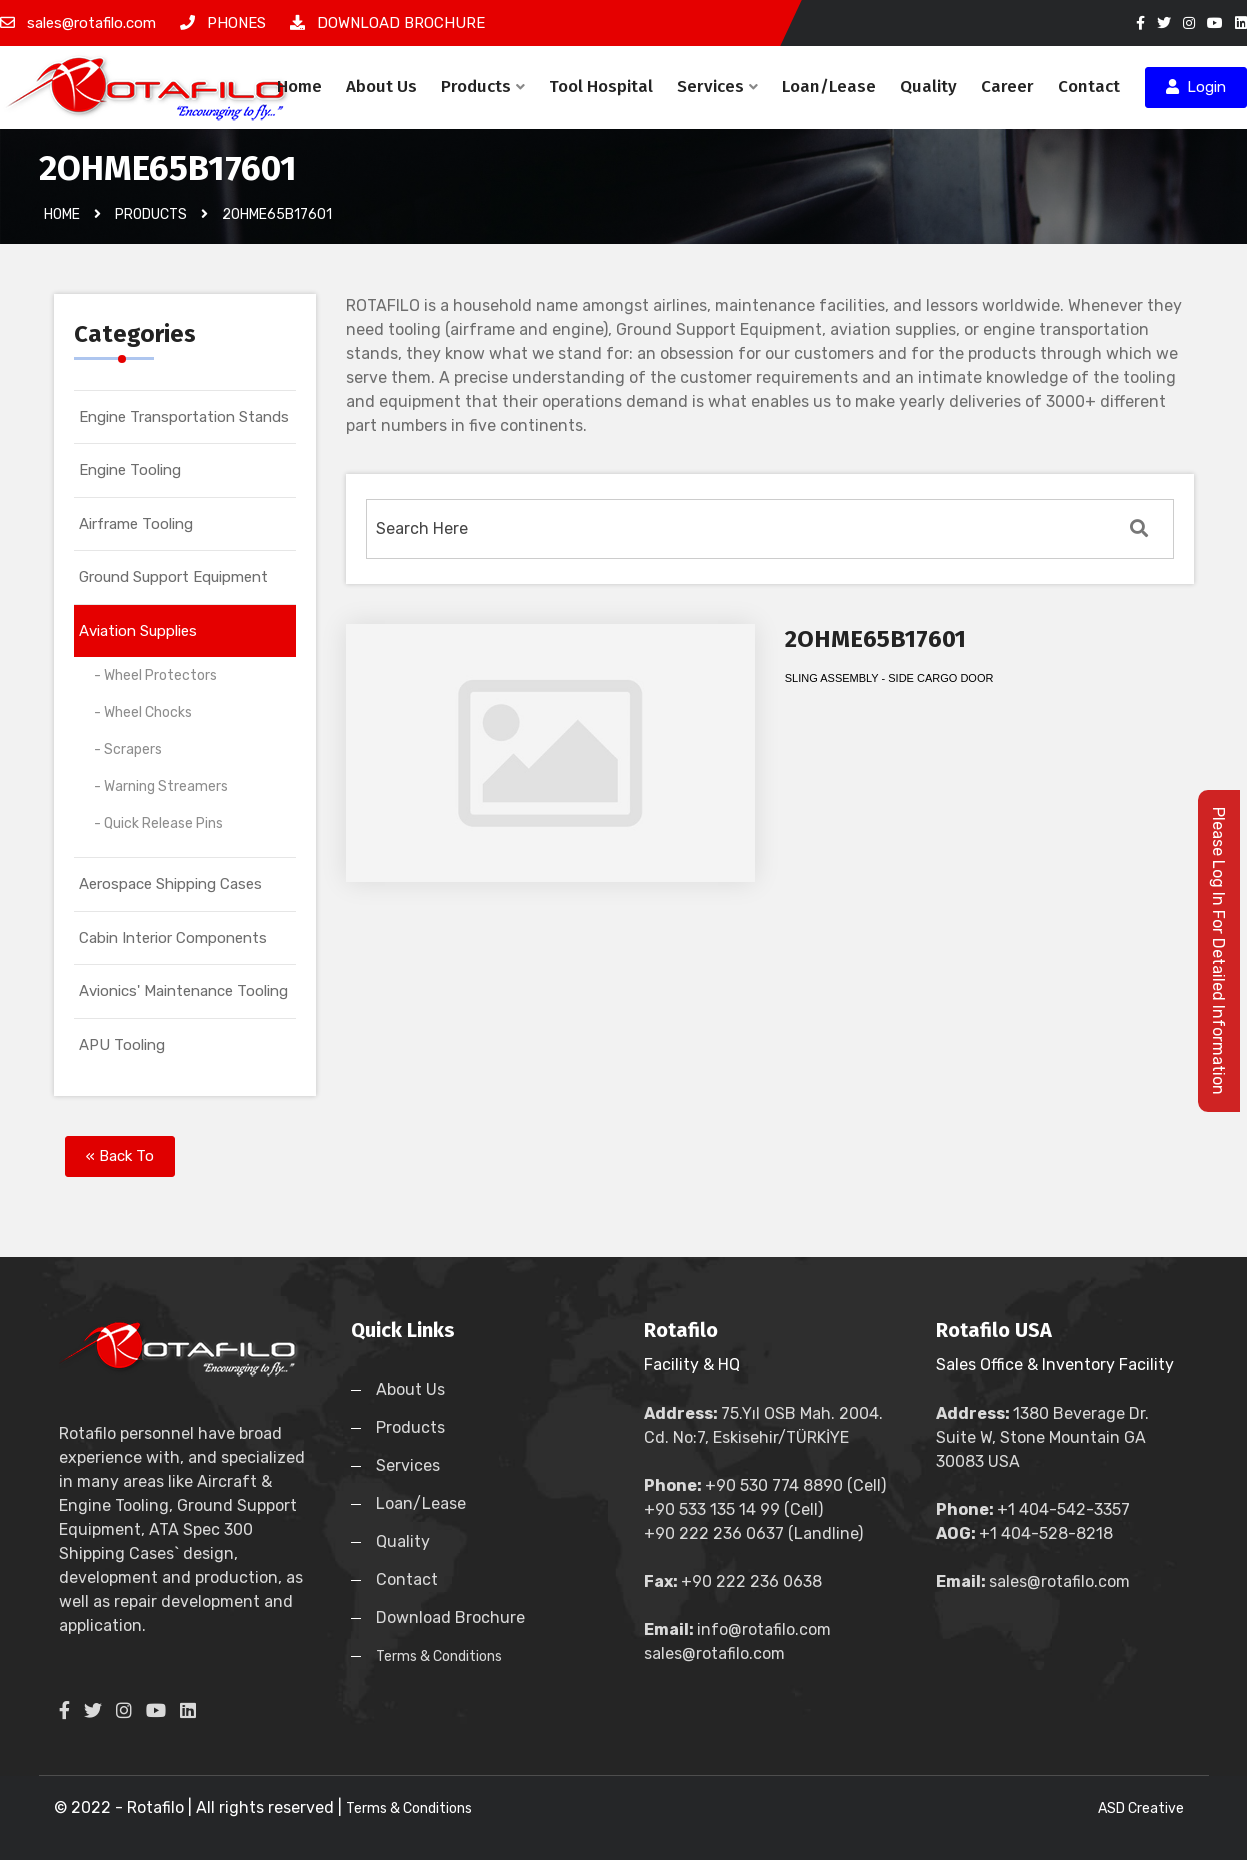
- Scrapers (128, 749)
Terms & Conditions (439, 1656)
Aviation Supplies (138, 631)
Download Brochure (450, 1617)
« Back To (120, 1156)
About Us (381, 86)
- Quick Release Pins (158, 823)
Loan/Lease (829, 86)
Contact (1089, 86)
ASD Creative (1141, 1808)
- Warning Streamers (161, 786)
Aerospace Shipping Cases (170, 884)
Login (1196, 87)
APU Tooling (122, 1045)
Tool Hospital (601, 86)
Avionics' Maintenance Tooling (183, 991)
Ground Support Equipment (173, 577)
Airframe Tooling (136, 524)
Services (717, 86)
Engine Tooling (130, 470)
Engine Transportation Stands (184, 417)
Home (299, 86)
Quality (928, 86)
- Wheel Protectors (155, 675)
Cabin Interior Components (173, 938)
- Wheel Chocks (143, 712)
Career (1007, 86)
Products (483, 86)
